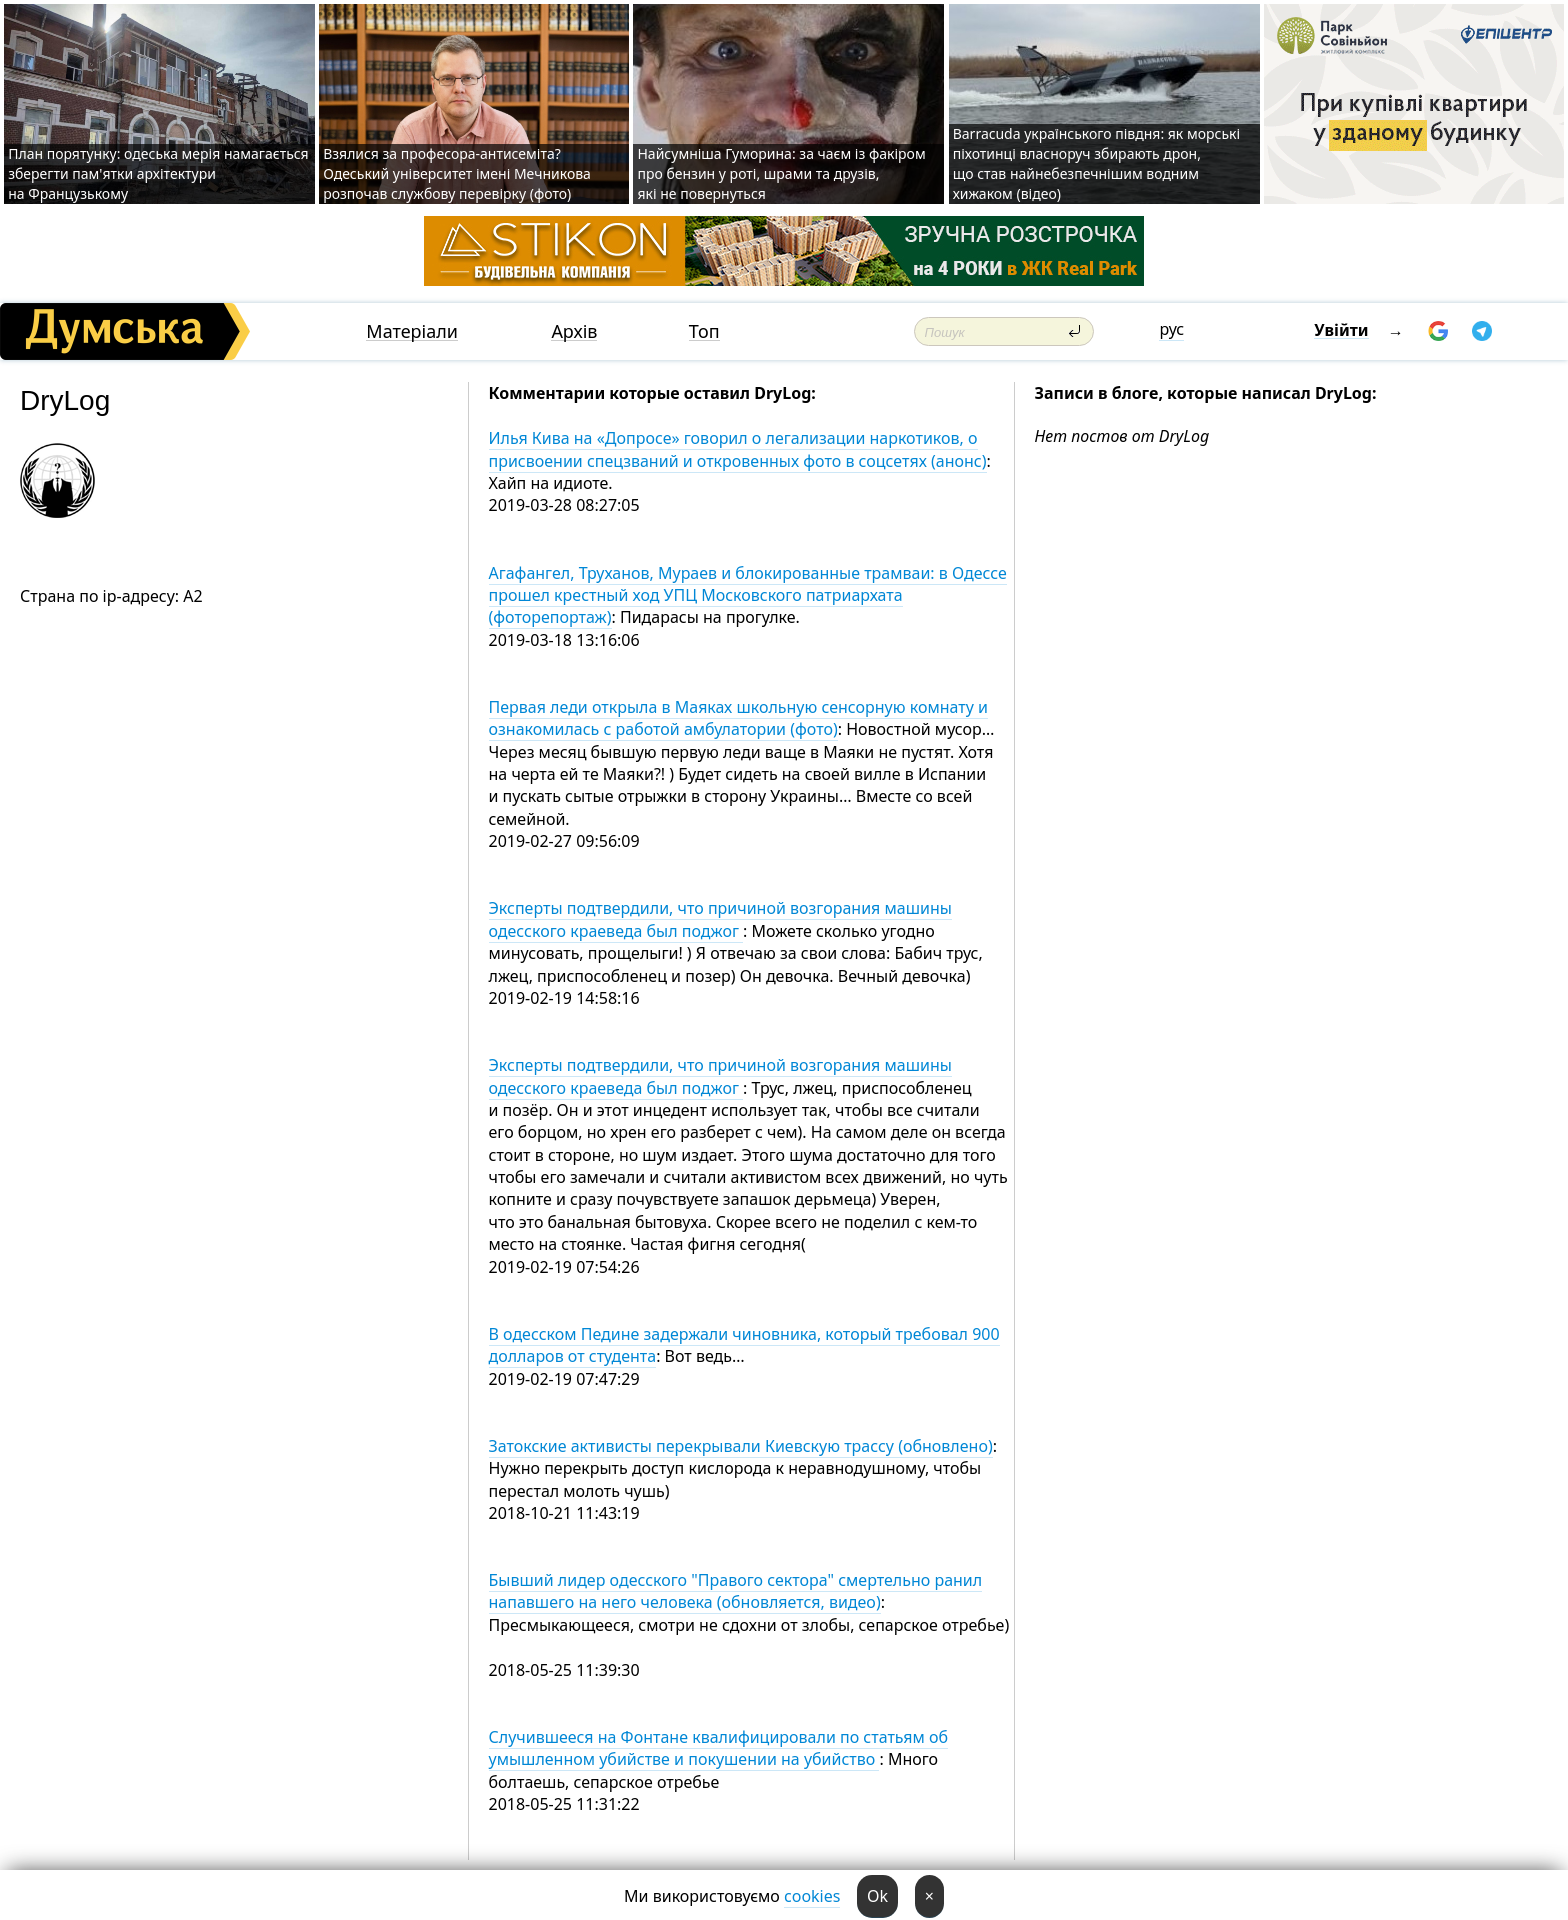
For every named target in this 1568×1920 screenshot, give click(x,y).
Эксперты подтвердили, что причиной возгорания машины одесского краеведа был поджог (720, 919)
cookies (812, 1896)
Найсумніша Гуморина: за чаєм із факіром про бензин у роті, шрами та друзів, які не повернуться (781, 173)
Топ (704, 331)
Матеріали (412, 331)
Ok (877, 1896)
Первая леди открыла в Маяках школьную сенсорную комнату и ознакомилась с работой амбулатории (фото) (738, 718)
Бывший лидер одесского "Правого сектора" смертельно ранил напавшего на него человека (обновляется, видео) (736, 1591)
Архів (574, 331)
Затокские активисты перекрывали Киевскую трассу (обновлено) (741, 1446)
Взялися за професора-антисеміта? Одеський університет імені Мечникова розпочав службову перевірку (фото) (457, 173)
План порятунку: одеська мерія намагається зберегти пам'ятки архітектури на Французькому (158, 173)
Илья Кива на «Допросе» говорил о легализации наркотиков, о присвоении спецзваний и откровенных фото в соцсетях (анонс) (738, 449)
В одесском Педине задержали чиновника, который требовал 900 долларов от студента (744, 1345)
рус (1171, 329)
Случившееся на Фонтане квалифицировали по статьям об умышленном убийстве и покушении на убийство (718, 1748)
